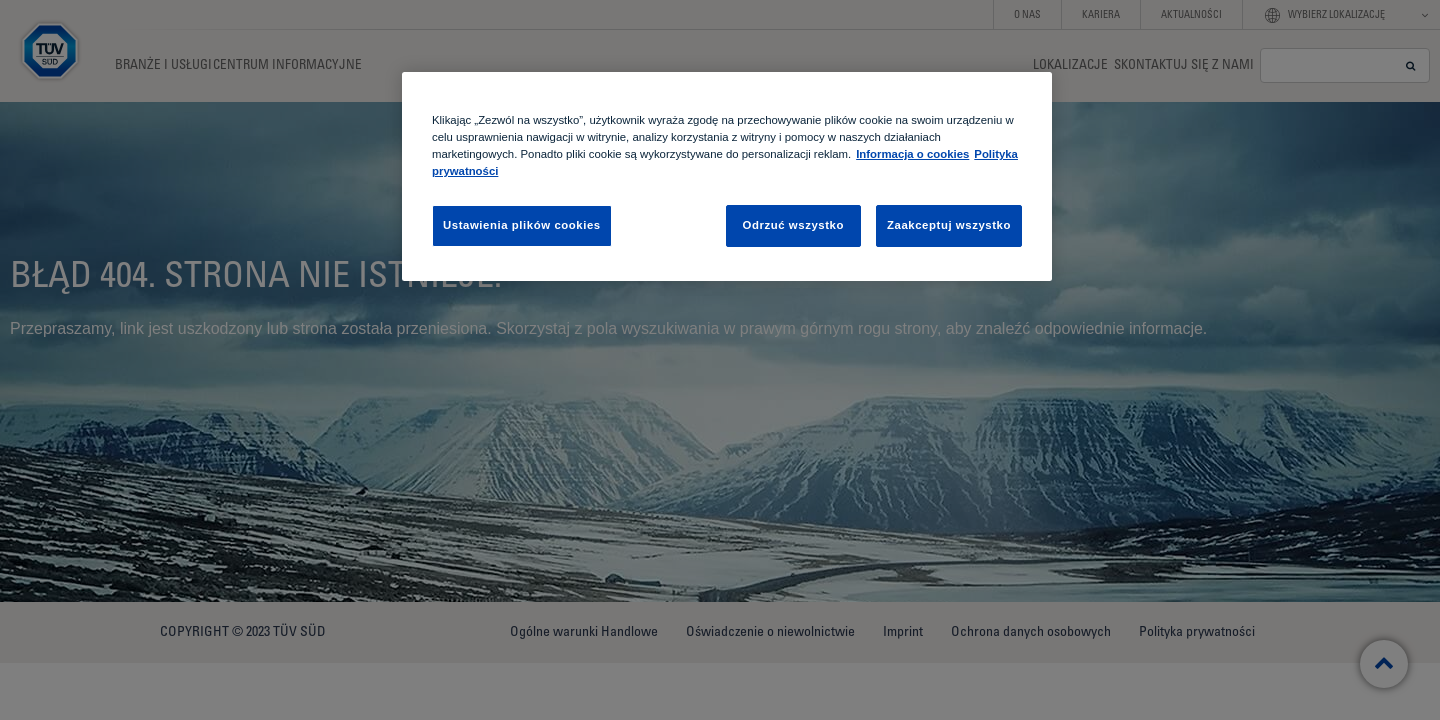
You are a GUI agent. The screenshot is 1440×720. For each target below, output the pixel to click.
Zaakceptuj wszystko (949, 225)
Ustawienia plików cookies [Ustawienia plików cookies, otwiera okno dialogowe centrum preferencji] (522, 225)
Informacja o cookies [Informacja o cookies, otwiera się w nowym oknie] (912, 154)
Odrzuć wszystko (793, 225)
